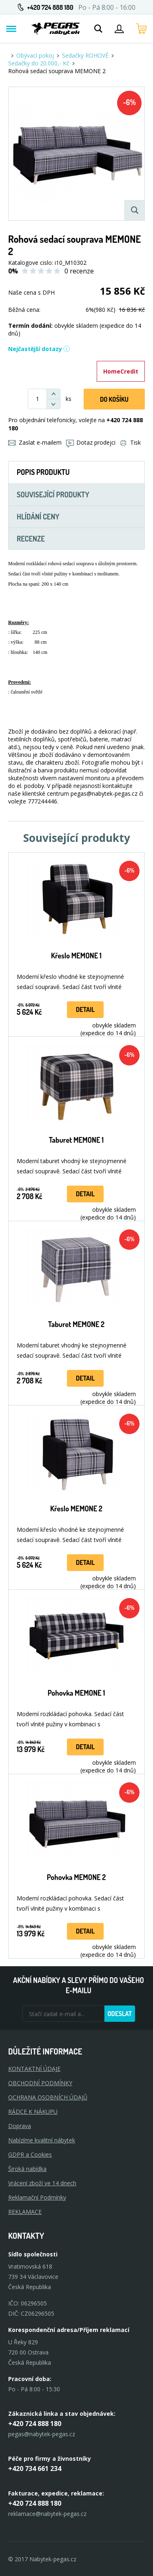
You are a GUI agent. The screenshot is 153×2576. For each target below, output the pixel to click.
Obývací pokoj (35, 55)
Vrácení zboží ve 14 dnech (42, 2183)
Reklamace (25, 2212)
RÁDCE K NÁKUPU (33, 2111)
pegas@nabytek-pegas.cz (41, 2434)
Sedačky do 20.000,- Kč (38, 63)
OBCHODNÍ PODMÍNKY (40, 2083)
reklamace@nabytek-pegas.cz (47, 2514)
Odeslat (119, 2014)
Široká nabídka (27, 2169)
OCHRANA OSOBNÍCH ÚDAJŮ (47, 2097)
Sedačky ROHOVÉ (85, 55)
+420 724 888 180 (50, 7)
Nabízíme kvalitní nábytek (41, 2140)
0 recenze (79, 270)
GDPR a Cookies (30, 2154)
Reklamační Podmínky (37, 2197)
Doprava (19, 2126)
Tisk (130, 442)
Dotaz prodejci (90, 442)
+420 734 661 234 (34, 2468)
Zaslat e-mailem (35, 442)
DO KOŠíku (114, 399)
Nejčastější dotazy (39, 349)
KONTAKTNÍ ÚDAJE (34, 2068)
